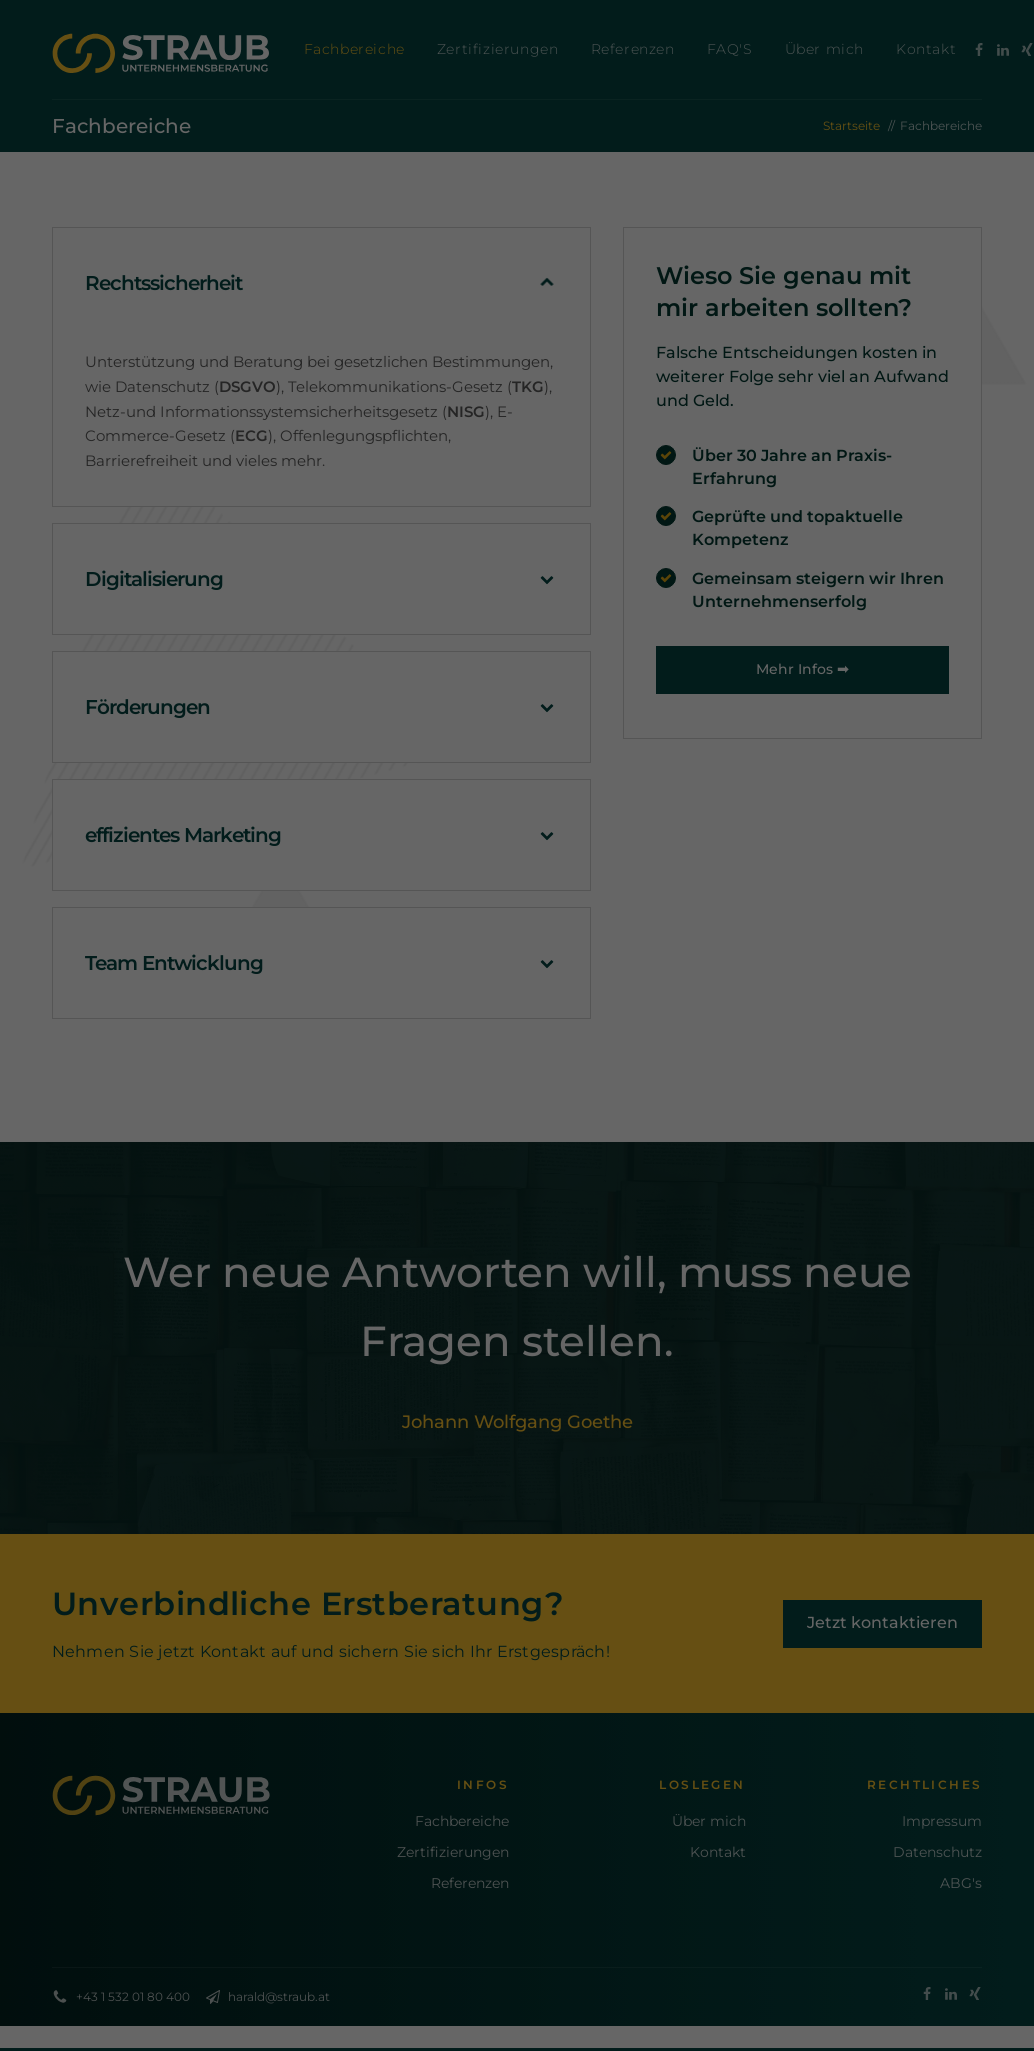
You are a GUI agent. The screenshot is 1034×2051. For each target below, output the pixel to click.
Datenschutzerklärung (335, 1015)
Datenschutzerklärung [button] (527, 1313)
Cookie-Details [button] (418, 1313)
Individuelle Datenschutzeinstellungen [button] (517, 1270)
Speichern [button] (517, 1211)
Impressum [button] (626, 1313)
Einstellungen (305, 1035)
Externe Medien (630, 1081)
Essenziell (370, 1081)
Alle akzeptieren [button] (517, 1152)
